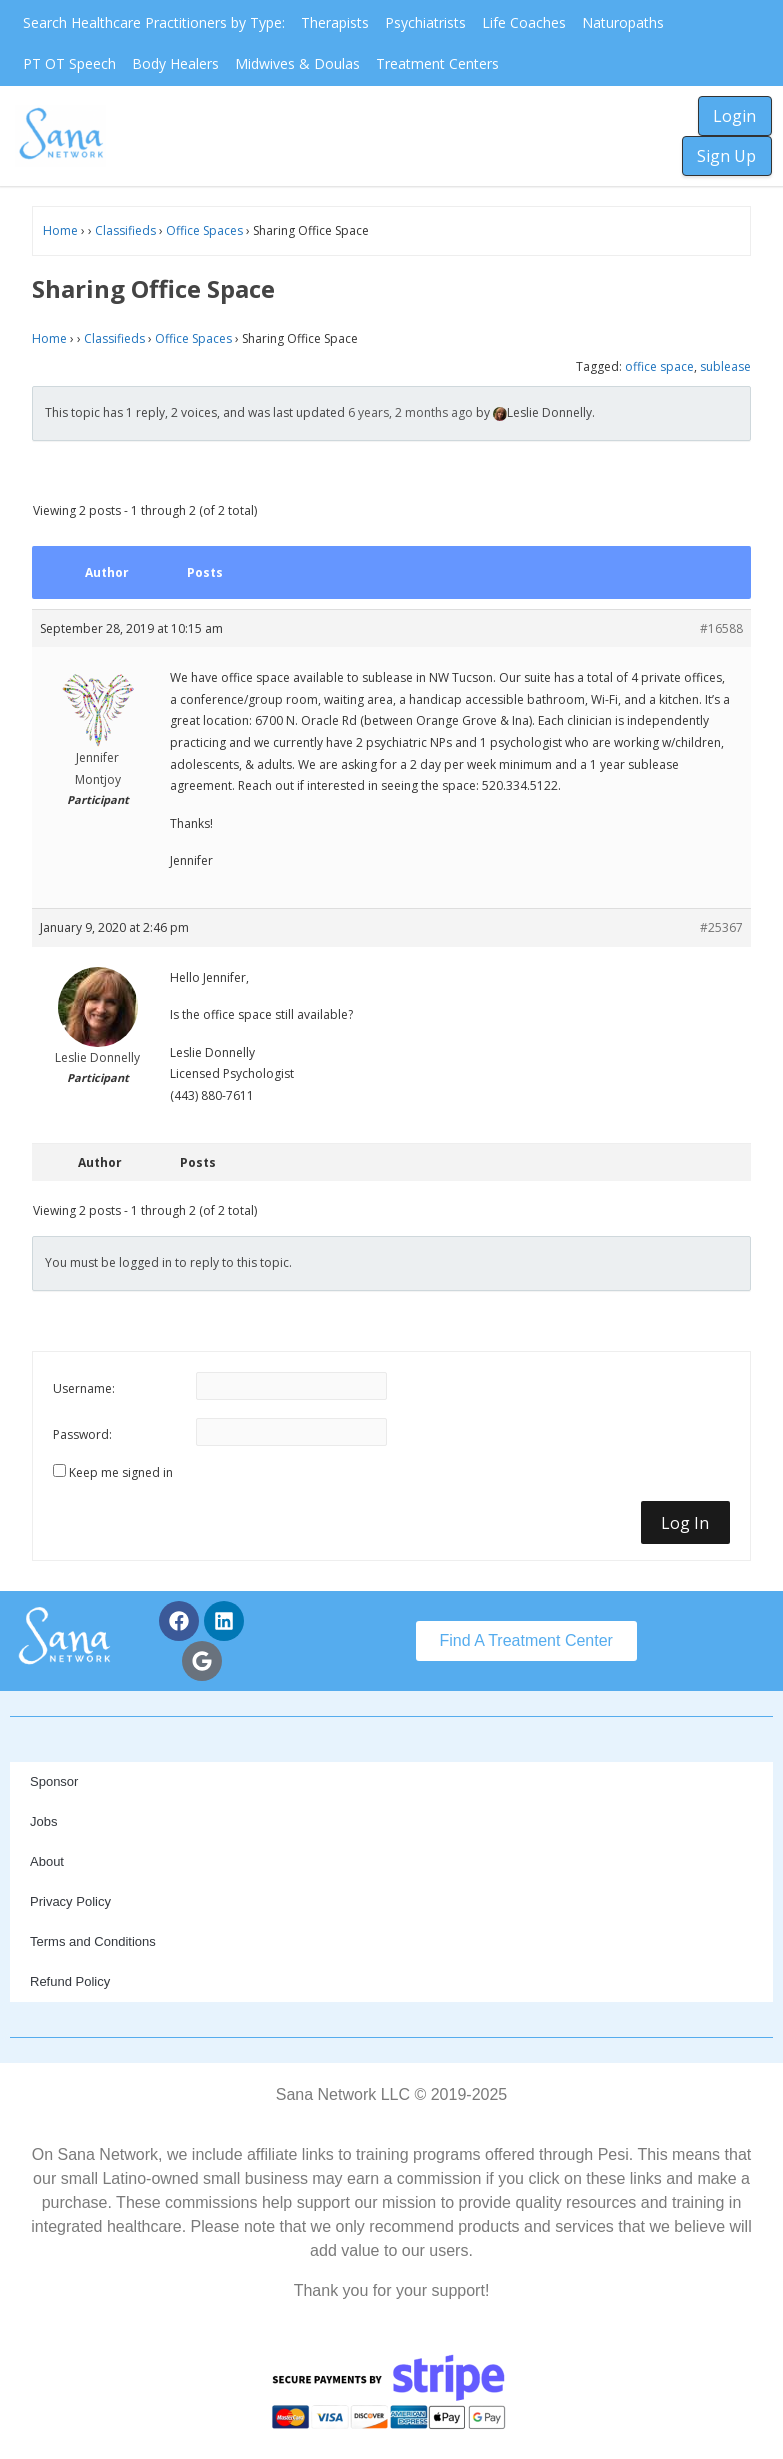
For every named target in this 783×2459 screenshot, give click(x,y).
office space (659, 366)
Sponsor (54, 1781)
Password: (82, 1434)
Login (734, 116)
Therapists (335, 22)
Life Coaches (524, 22)
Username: (84, 1388)
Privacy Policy (70, 1901)
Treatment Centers (437, 63)
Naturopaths (623, 22)
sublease (725, 366)
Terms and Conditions (93, 1941)
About (47, 1861)
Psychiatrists (425, 22)
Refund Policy (70, 1981)
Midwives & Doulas (297, 63)
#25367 (721, 927)
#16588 (721, 628)
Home (60, 230)
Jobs (43, 1821)
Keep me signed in (121, 1472)
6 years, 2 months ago (410, 412)
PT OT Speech (69, 63)
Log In (685, 1523)
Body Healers (175, 63)
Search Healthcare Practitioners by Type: (154, 22)
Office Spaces (204, 230)
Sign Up (726, 156)
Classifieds (125, 230)
